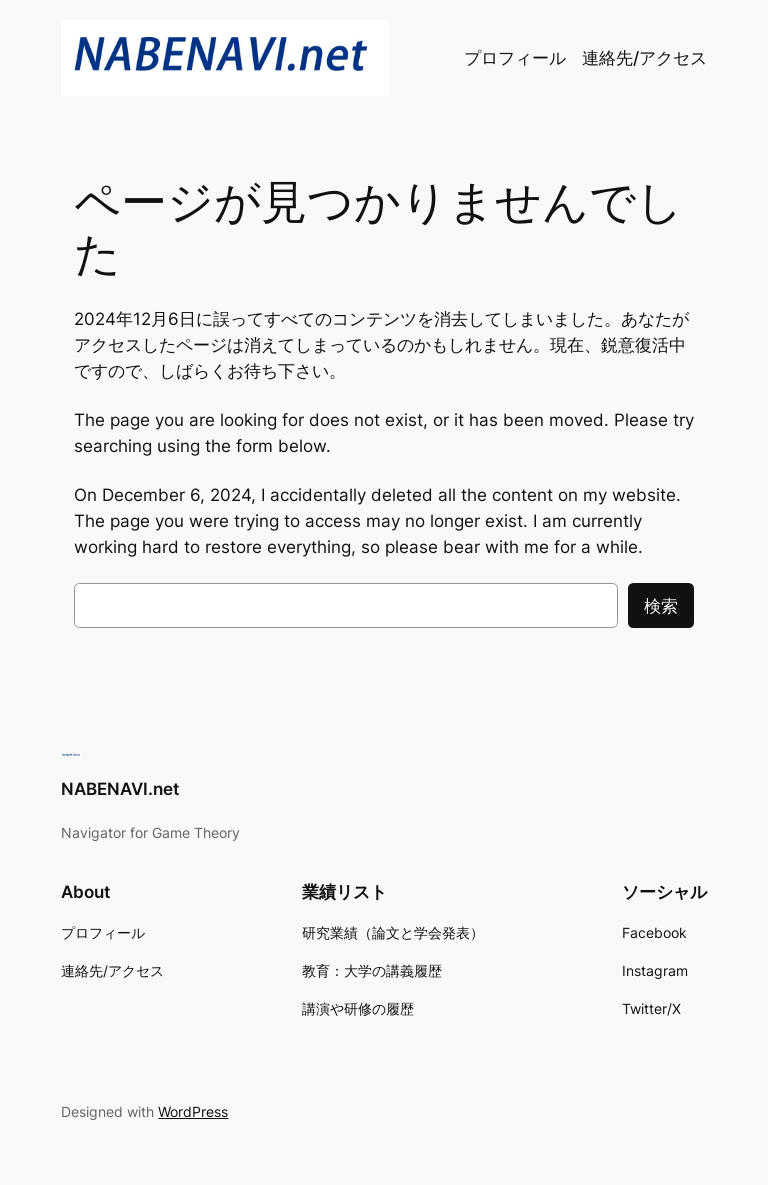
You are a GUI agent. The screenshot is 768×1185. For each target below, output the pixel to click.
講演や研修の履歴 (358, 1008)
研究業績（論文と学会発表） (393, 932)
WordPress (193, 1111)
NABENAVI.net (120, 789)
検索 (661, 606)
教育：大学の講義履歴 (372, 970)
